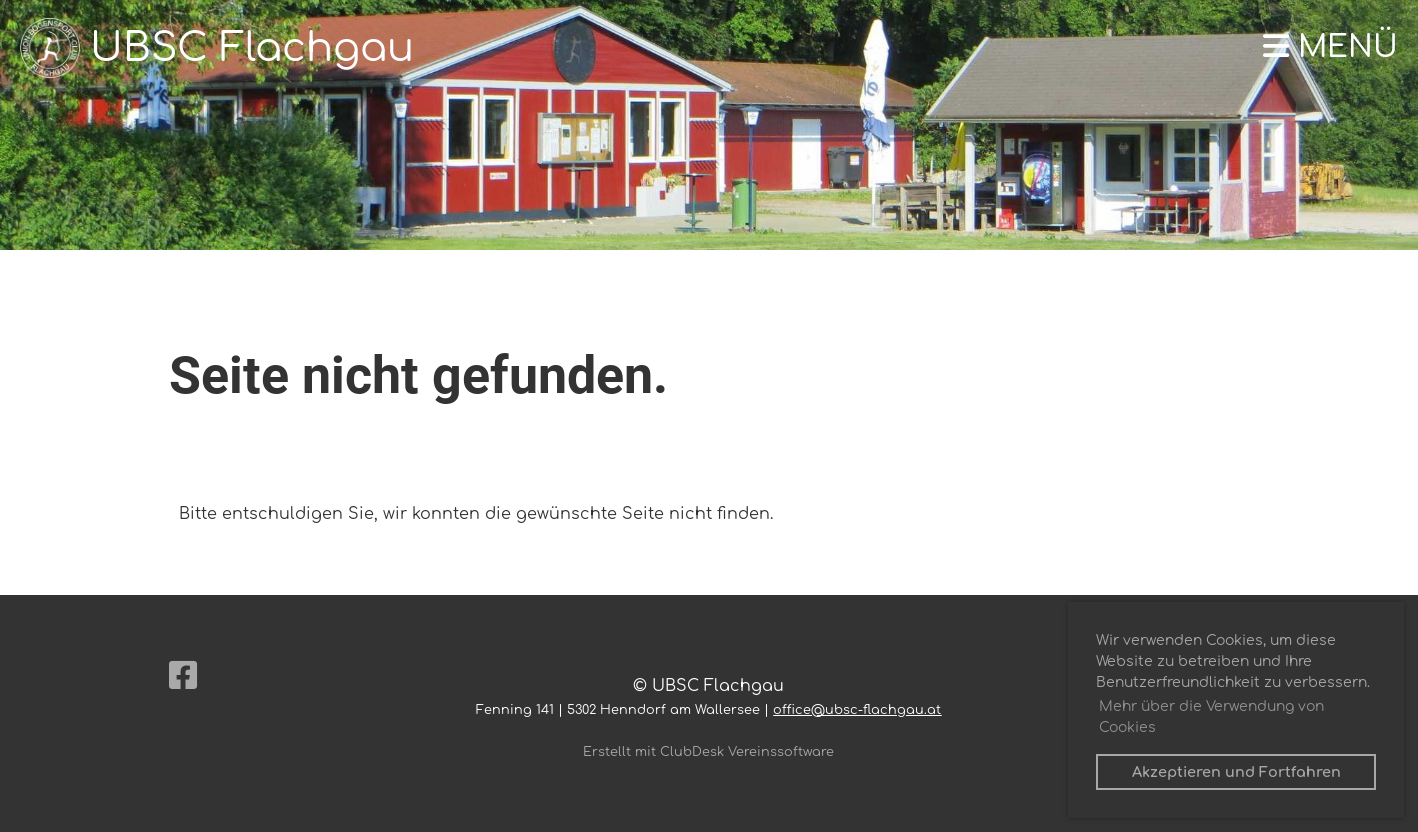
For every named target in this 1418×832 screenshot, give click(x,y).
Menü (1330, 47)
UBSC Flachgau (252, 48)
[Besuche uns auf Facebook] (183, 676)
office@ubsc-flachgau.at (857, 710)
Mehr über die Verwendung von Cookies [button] (1211, 717)
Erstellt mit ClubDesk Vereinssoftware (708, 752)
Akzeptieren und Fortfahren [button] (1236, 772)
